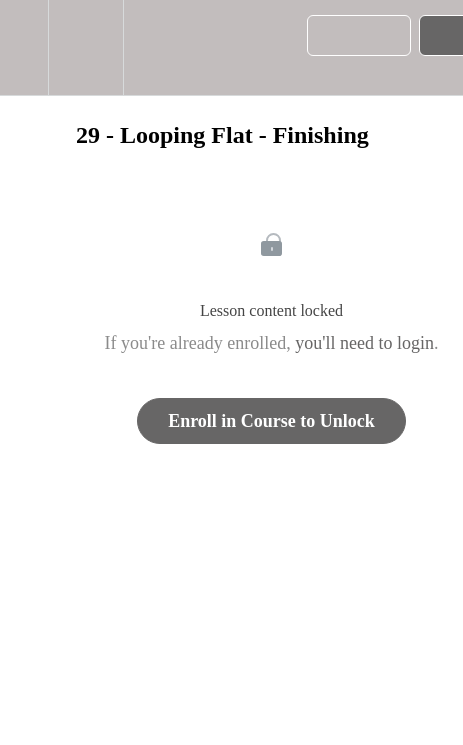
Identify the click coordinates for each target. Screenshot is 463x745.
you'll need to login (364, 343)
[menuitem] (85, 47)
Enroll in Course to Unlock (271, 421)
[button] (24, 47)
